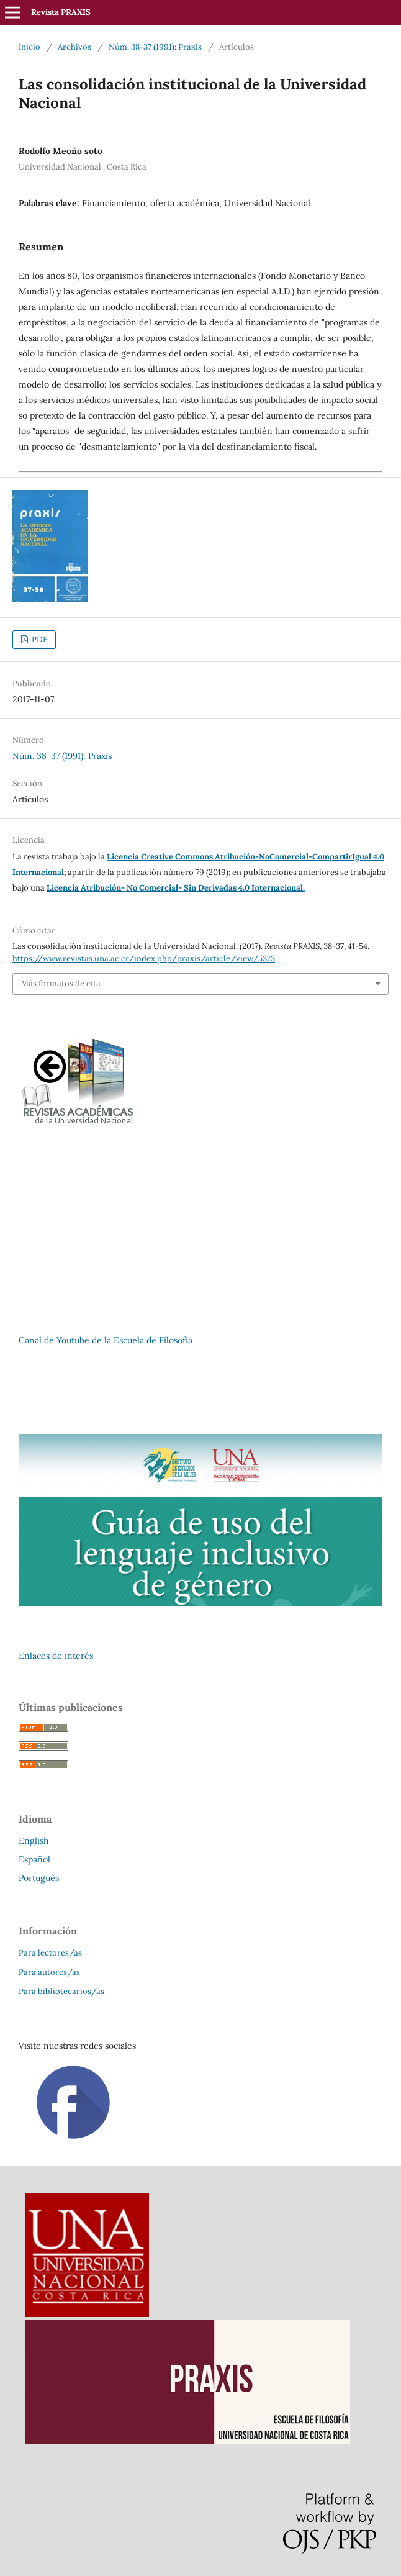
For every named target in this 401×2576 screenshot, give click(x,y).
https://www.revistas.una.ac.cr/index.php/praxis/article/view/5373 (143, 958)
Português (39, 1878)
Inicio (29, 47)
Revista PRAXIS (61, 12)
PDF (38, 639)
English (33, 1840)
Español (34, 1859)
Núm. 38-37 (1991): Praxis (155, 47)
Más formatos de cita (61, 983)
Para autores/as (49, 1972)
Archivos (74, 47)
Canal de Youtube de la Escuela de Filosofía (105, 1340)
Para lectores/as (50, 1953)
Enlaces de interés (56, 1655)
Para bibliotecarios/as (61, 1991)
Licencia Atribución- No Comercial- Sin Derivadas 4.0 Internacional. (176, 887)
